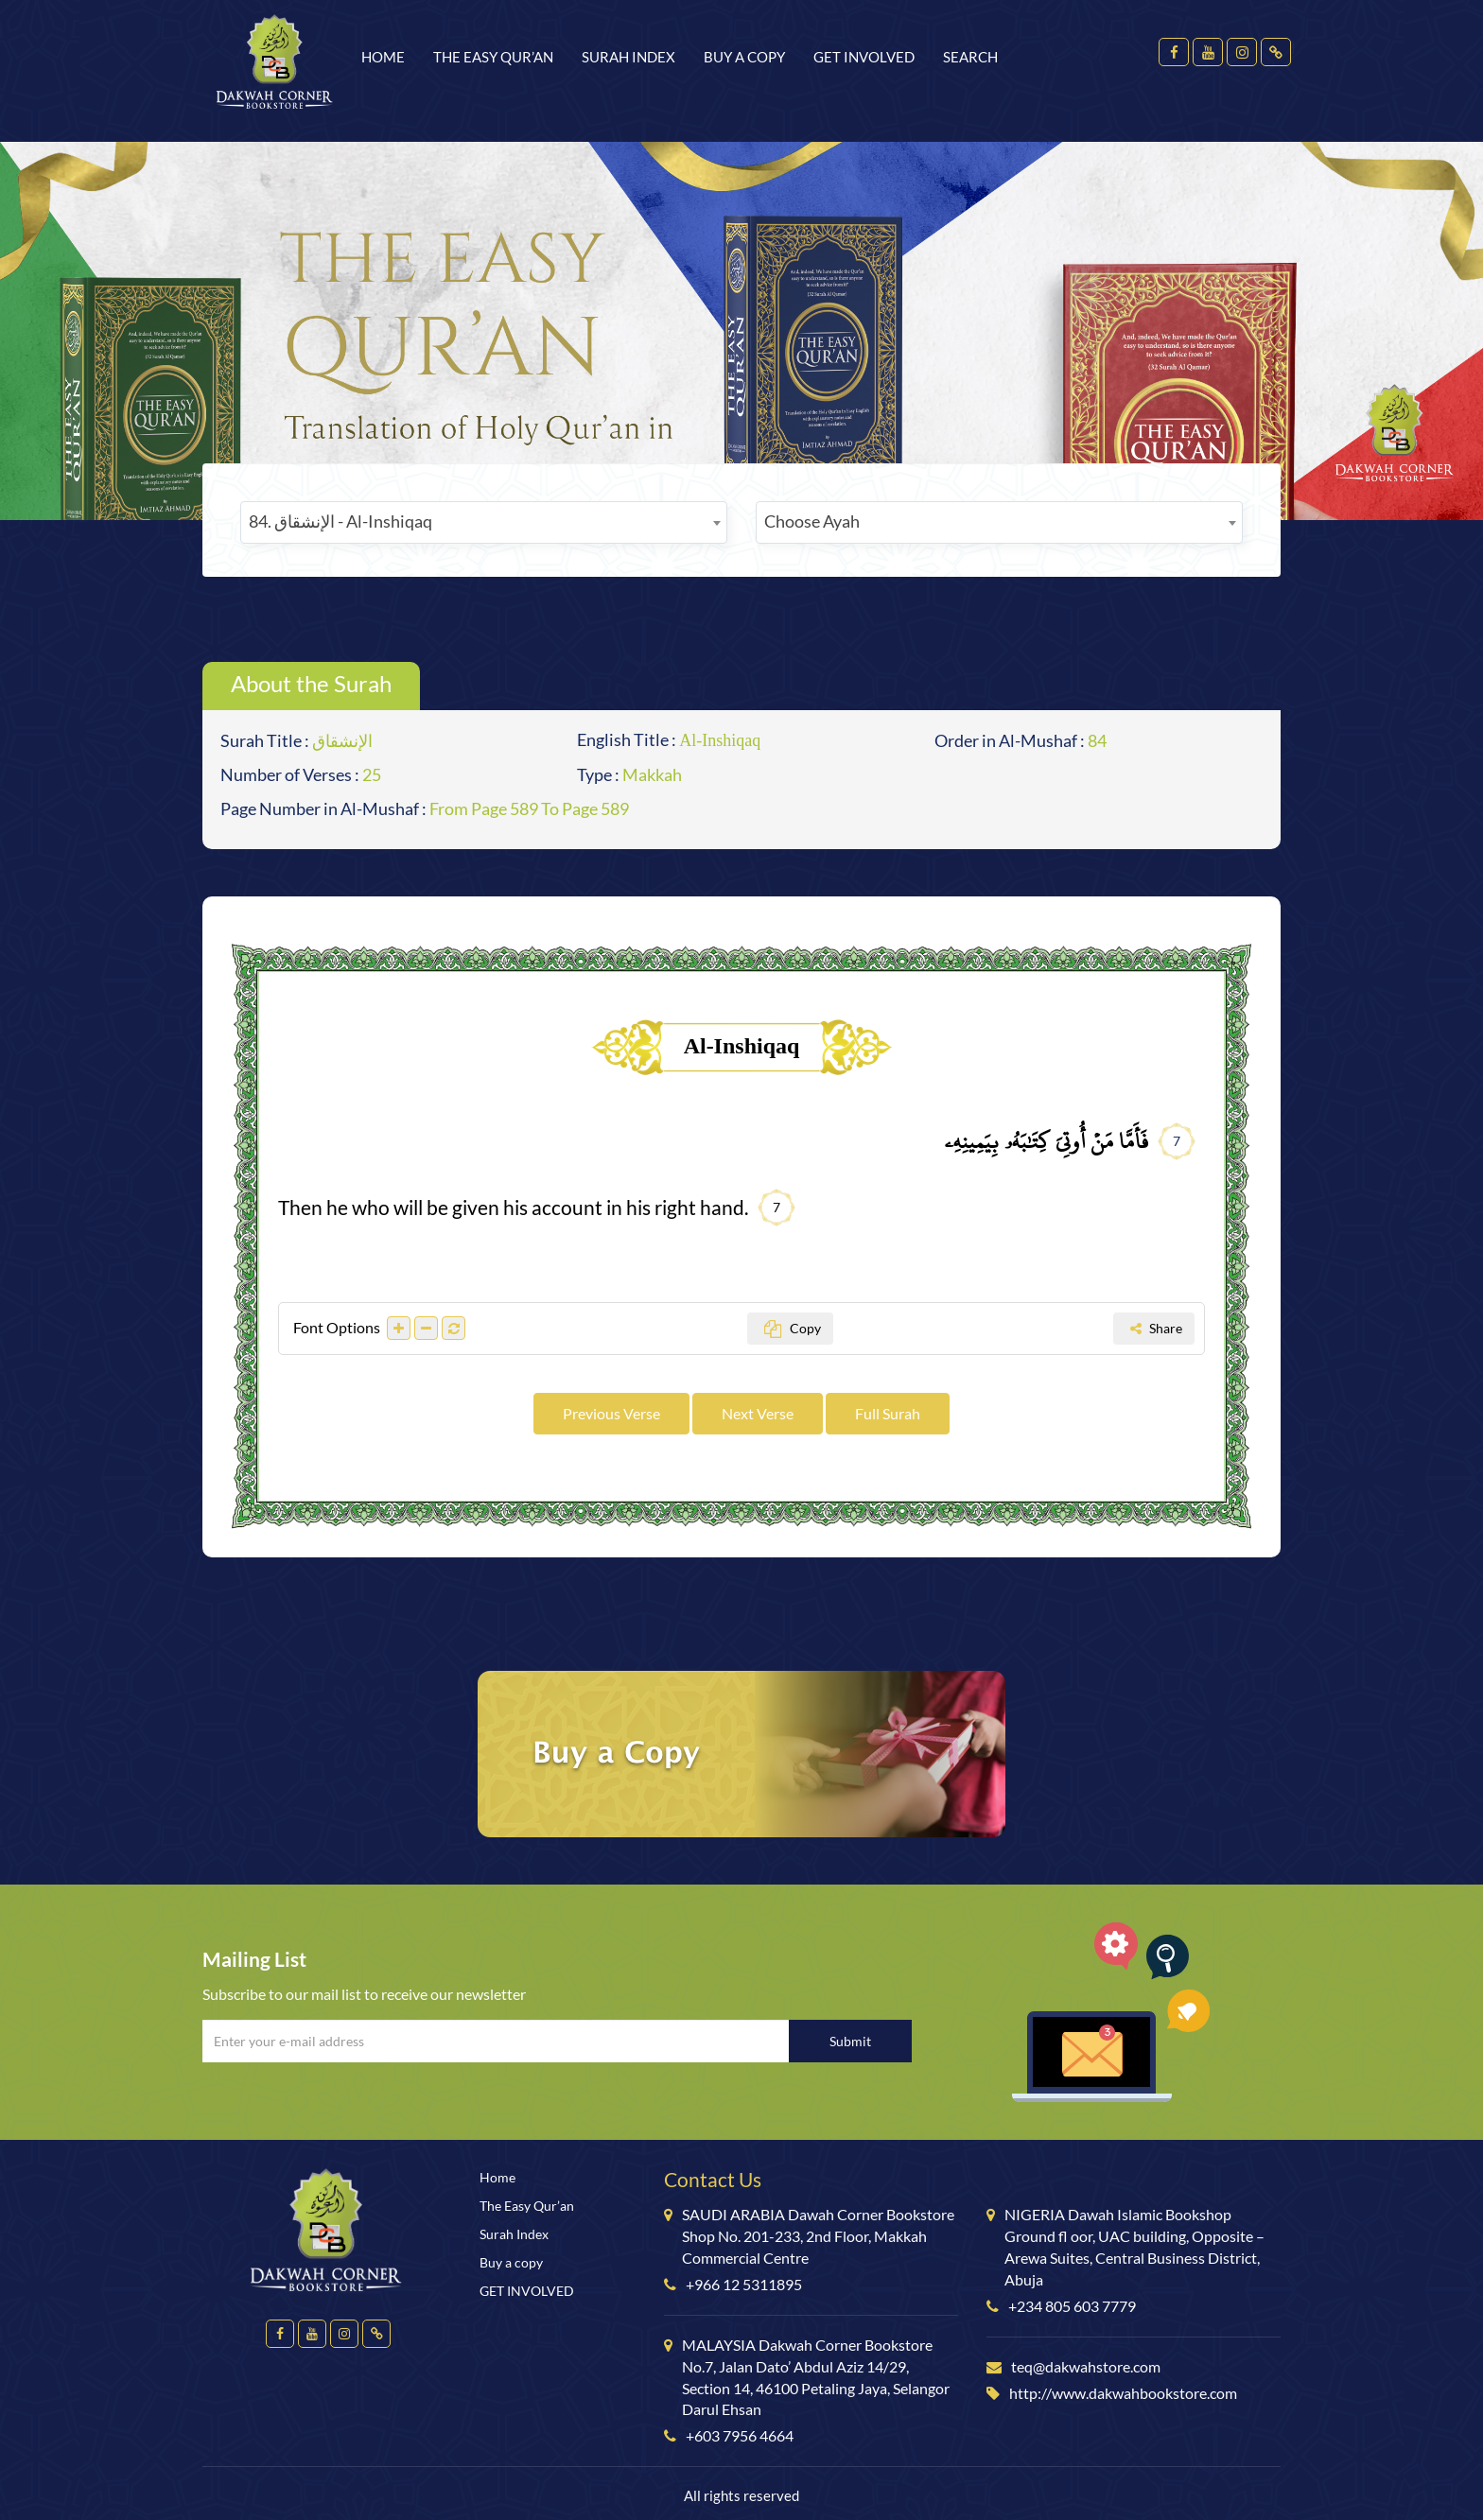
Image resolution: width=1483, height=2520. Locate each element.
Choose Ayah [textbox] (812, 521)
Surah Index (628, 56)
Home (383, 56)
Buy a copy (744, 56)
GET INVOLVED (864, 56)
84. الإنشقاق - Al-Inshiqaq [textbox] (340, 521)
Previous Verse (611, 1413)
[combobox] (483, 522)
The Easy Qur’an (493, 56)
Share (1156, 1328)
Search (970, 56)
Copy (792, 1328)
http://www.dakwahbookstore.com (1123, 2393)
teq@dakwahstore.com (1085, 2366)
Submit (850, 2041)
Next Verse (758, 1413)
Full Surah (887, 1413)
